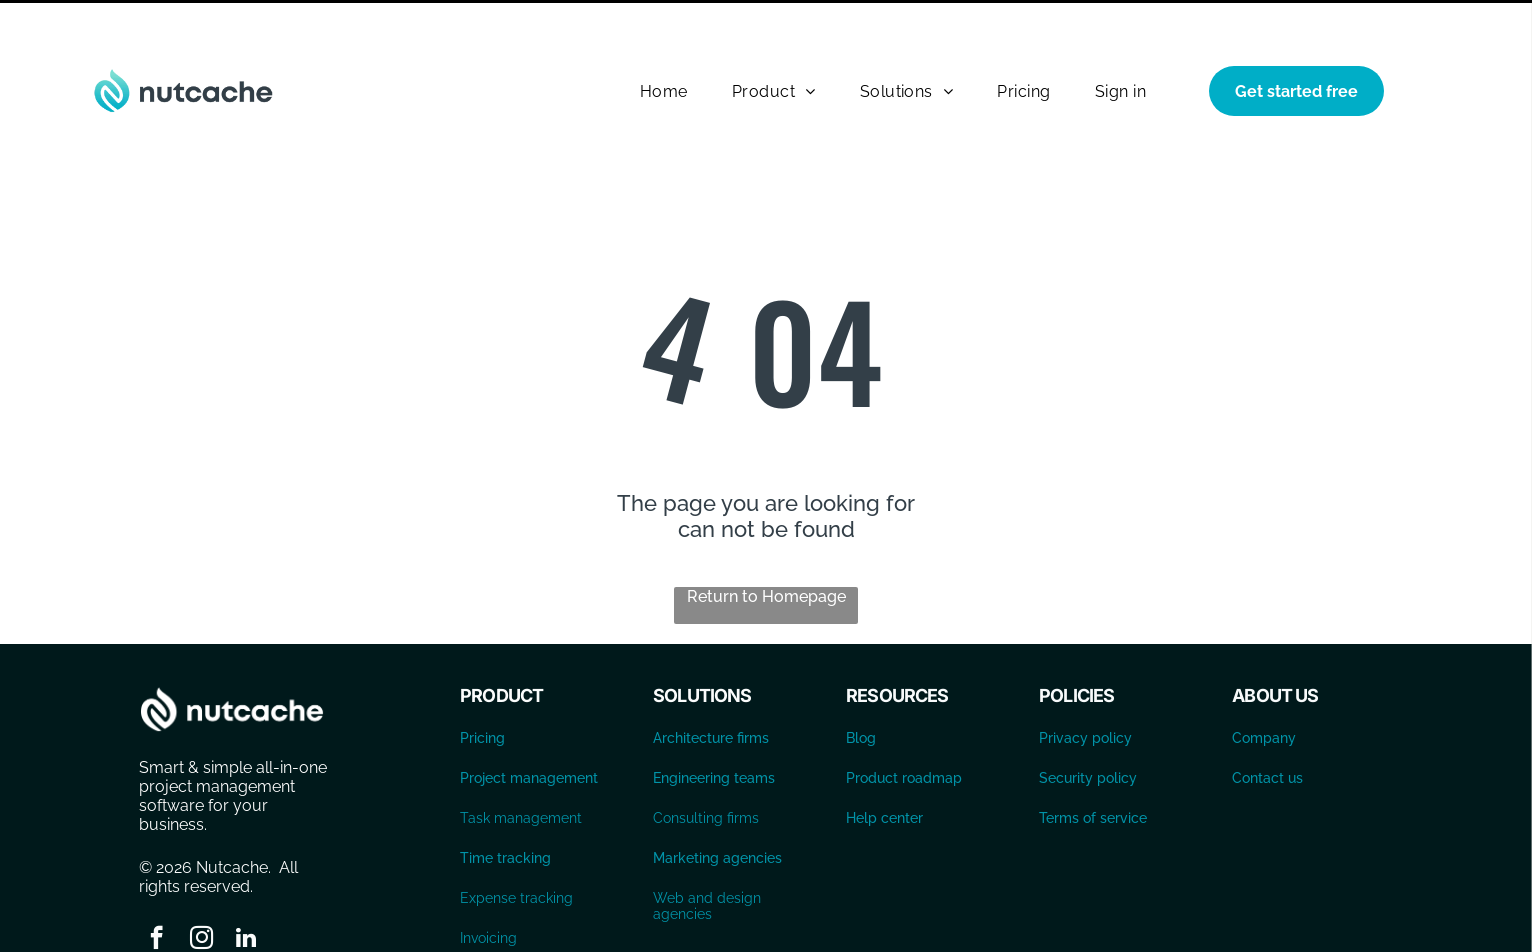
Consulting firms (706, 768)
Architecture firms (711, 688)
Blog (861, 688)
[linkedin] (246, 890)
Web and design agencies (707, 856)
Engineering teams (714, 728)
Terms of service (1093, 768)
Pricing (482, 688)
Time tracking (505, 808)
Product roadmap (904, 728)
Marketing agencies (717, 808)
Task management (521, 768)
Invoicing (488, 888)
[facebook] (156, 890)
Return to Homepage (766, 546)
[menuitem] (664, 41)
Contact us (1267, 728)
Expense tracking (516, 848)
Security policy (1088, 728)
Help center (884, 768)
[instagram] (201, 890)
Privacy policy (1085, 688)
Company (1264, 688)
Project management (529, 728)
